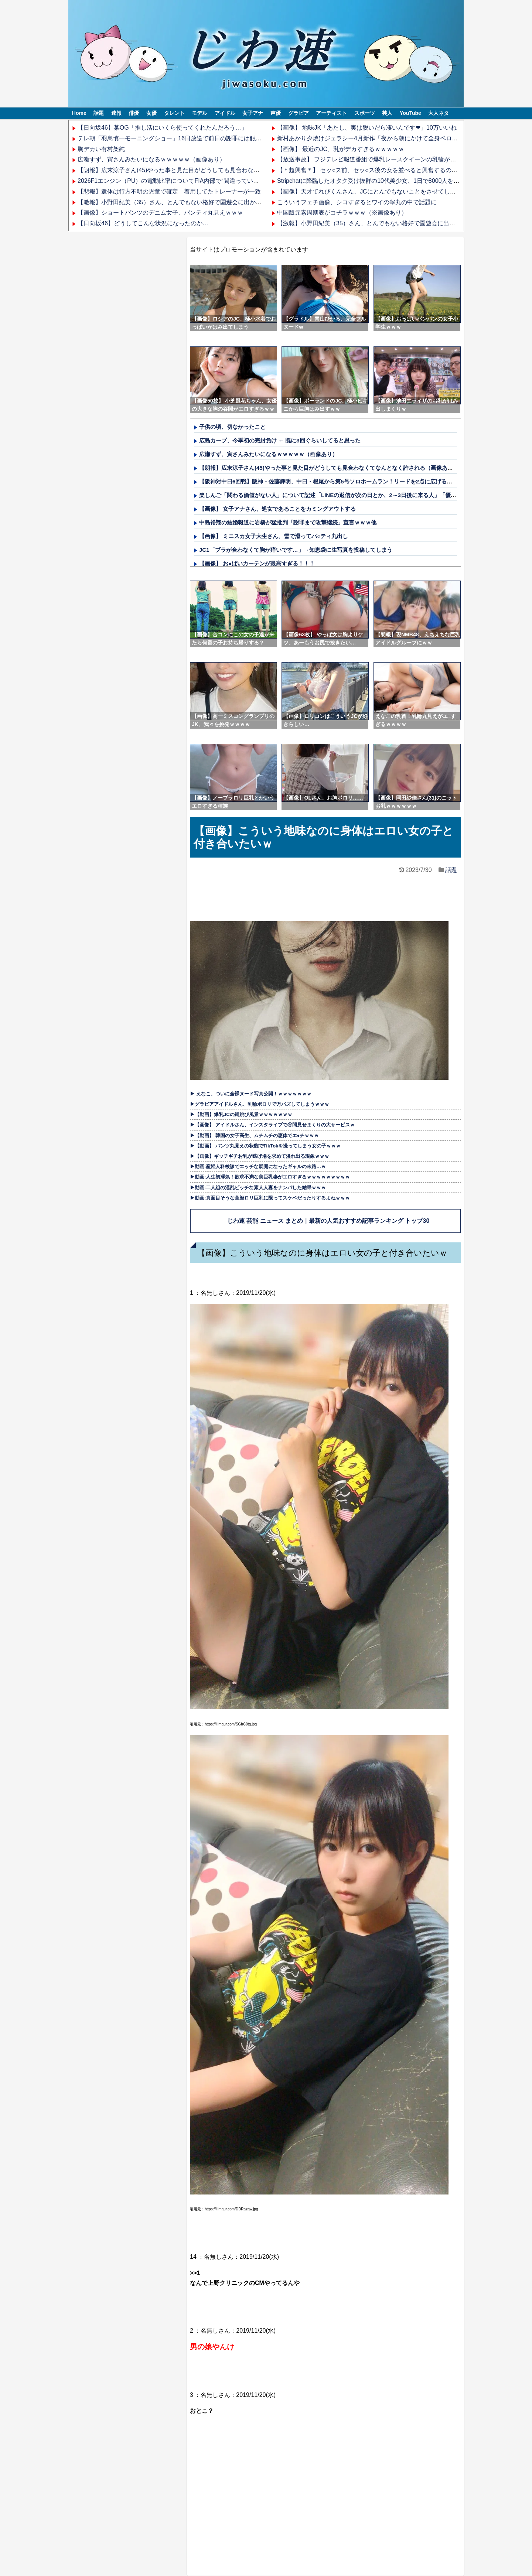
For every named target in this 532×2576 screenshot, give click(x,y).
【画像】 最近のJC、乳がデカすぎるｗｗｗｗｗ (340, 149)
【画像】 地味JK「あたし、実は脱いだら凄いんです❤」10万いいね (367, 127)
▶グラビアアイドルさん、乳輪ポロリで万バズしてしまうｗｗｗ (259, 1104)
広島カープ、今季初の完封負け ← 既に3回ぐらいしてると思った (280, 440)
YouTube (410, 113)
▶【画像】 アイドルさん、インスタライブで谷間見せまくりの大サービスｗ (272, 1125)
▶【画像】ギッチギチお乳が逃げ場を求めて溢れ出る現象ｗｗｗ (259, 1156)
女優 (151, 113)
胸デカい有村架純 (101, 149)
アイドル (225, 113)
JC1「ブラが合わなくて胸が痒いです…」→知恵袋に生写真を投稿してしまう (295, 550)
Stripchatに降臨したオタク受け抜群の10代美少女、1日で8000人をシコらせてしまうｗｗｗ (397, 181)
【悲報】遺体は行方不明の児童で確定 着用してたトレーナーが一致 (169, 191)
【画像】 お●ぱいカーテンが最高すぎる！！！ (257, 563)
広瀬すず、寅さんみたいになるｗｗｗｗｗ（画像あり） (151, 159)
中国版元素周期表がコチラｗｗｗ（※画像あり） (342, 212)
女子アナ (252, 113)
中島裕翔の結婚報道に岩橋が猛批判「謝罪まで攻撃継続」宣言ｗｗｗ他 (287, 522)
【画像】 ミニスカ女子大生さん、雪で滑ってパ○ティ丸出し (273, 536)
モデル (199, 113)
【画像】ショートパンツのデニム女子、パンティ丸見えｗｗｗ (160, 212)
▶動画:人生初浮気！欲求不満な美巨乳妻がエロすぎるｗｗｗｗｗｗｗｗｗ (270, 1177)
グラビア (298, 113)
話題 (98, 113)
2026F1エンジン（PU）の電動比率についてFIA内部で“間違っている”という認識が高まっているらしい (213, 181)
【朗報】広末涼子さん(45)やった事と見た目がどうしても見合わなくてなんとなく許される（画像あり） (216, 170)
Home (79, 113)
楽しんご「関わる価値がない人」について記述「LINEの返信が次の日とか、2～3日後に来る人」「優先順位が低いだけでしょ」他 (361, 495)
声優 (275, 113)
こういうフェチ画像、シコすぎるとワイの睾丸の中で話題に (357, 202)
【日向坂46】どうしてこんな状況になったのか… (143, 223)
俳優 (134, 113)
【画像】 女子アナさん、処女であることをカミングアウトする (277, 509)
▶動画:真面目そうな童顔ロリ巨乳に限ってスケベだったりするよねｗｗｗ (270, 1198)
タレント (174, 113)
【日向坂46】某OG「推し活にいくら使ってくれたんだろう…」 (162, 127)
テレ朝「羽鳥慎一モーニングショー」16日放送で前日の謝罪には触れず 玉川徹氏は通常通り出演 (208, 138)
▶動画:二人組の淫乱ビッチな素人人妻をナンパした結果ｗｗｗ (258, 1187)
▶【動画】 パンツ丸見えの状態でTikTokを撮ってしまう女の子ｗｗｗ (265, 1146)
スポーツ (364, 113)
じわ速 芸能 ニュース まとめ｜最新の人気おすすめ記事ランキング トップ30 (328, 1221)
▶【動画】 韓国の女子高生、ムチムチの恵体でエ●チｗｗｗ (254, 1135)
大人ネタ (438, 113)
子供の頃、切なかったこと (232, 427)
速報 (116, 113)
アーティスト (331, 113)
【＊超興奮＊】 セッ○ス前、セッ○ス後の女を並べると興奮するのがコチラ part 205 (387, 170)
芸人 (387, 113)
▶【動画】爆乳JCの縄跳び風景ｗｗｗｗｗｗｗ (241, 1114)
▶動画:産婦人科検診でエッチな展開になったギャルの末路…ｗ (258, 1166)
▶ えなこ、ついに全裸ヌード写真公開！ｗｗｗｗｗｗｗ (250, 1094)
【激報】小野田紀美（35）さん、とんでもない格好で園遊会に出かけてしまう (181, 202)
